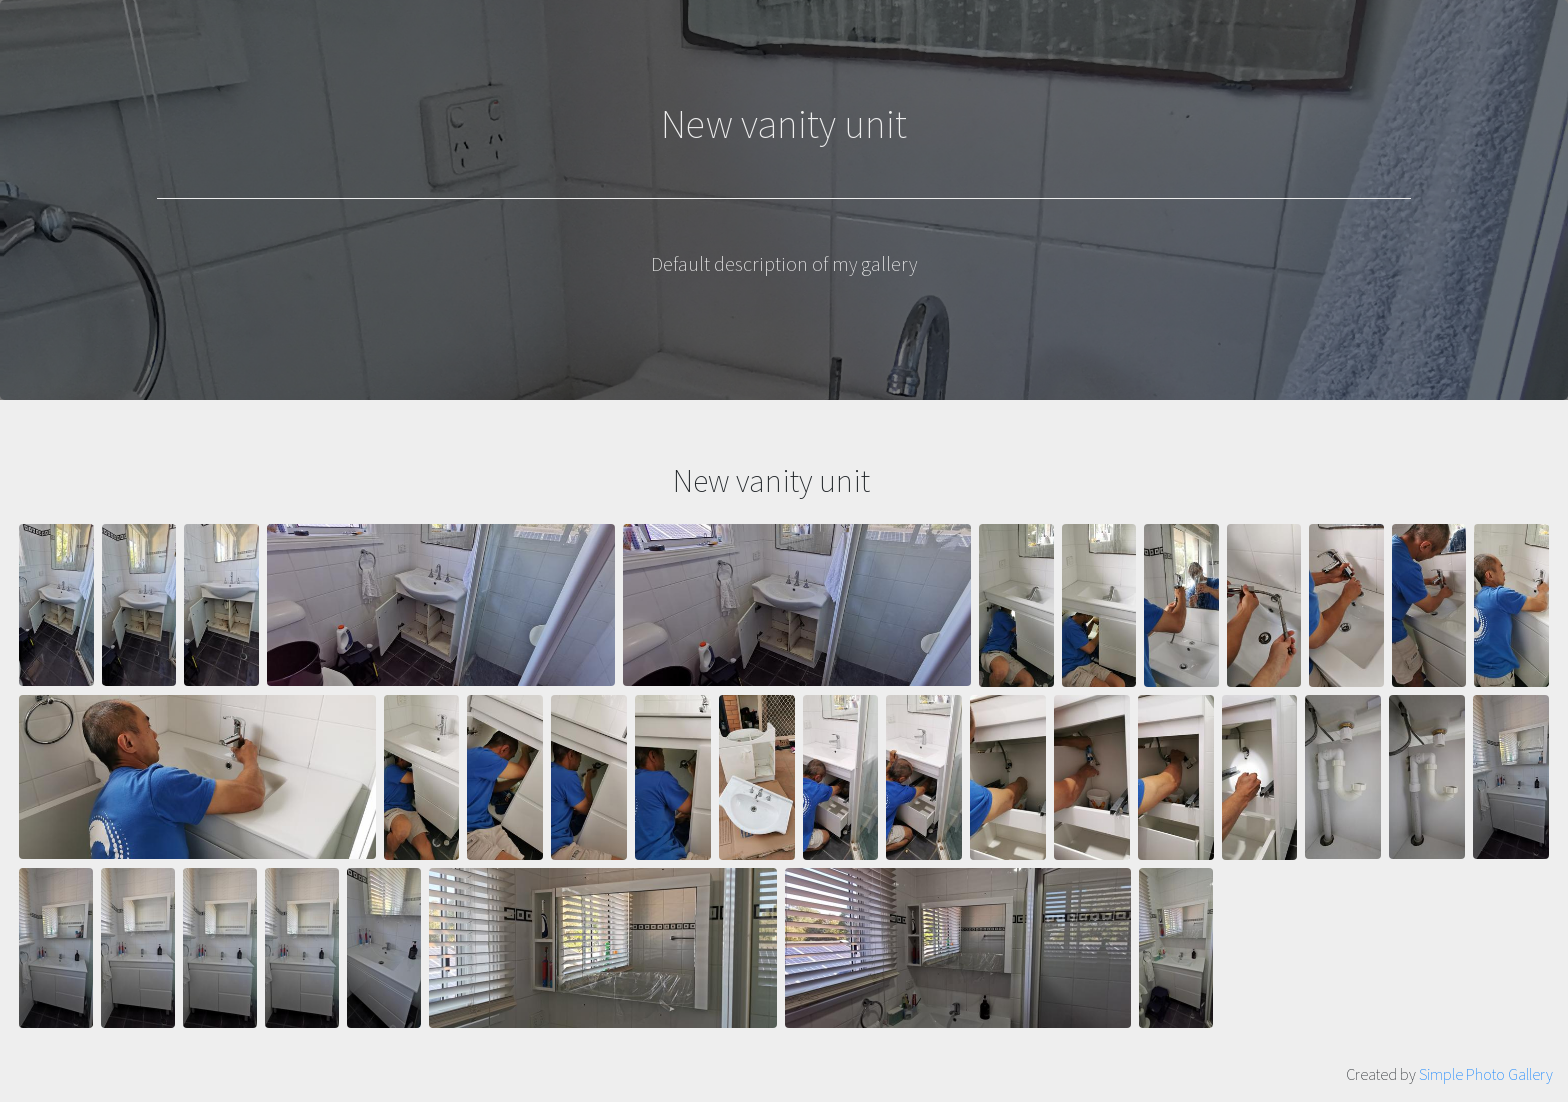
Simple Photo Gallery (1486, 1074)
